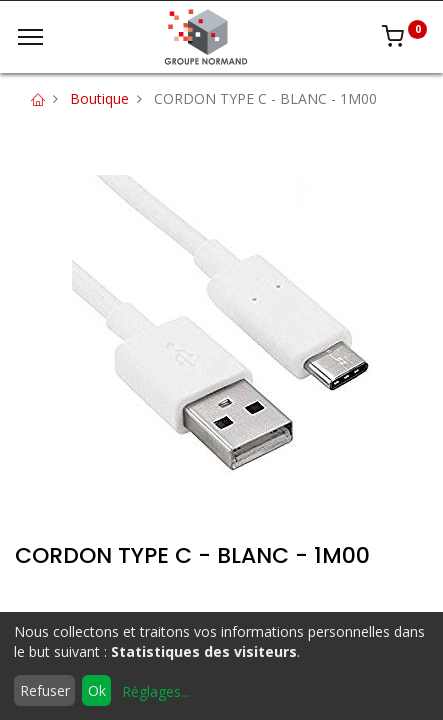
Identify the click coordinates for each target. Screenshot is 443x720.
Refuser (45, 690)
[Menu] (30, 37)
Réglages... (156, 691)
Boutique (99, 98)
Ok (97, 690)
